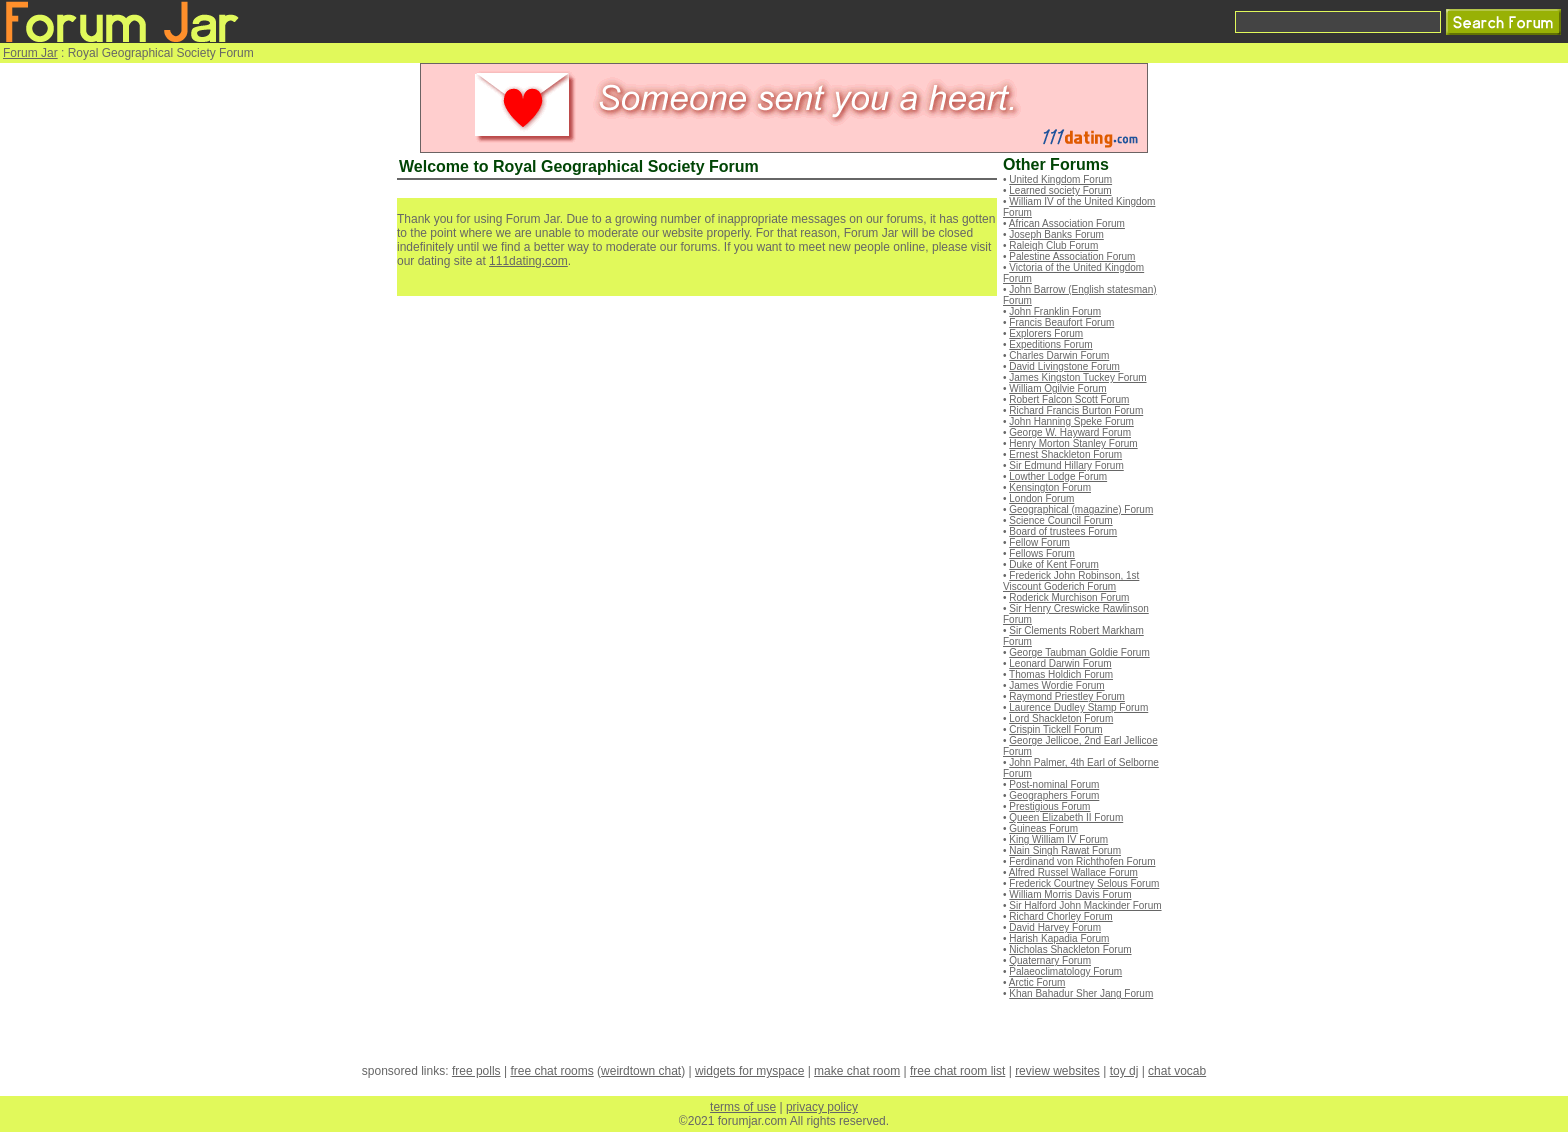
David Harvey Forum (1055, 927)
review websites (1057, 1071)
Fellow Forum (1039, 542)
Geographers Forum (1054, 795)
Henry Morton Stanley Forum (1073, 443)
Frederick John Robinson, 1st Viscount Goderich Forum (1071, 581)
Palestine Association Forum (1072, 256)
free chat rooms (551, 1071)
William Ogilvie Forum (1057, 388)
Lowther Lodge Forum (1058, 476)
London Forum (1041, 498)
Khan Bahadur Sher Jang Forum (1081, 993)
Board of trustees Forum (1063, 531)
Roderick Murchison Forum (1069, 597)
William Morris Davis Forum (1070, 894)
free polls (476, 1071)
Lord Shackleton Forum (1061, 718)
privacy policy (822, 1107)
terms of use (743, 1107)
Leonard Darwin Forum (1060, 663)
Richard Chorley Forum (1060, 916)
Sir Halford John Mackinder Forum (1085, 905)
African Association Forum (1067, 223)
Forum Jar (30, 53)
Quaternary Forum (1050, 960)
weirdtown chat (641, 1071)
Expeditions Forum (1050, 344)
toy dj (1124, 1071)
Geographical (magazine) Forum (1081, 509)
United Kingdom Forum (1060, 179)
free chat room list (957, 1071)
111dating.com (528, 261)
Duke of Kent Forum (1053, 564)
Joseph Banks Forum (1056, 234)
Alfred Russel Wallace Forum (1073, 872)
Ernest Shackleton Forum (1065, 454)
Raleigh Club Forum (1053, 245)
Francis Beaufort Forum (1061, 322)
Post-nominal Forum (1054, 784)
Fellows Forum (1042, 553)
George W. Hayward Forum (1070, 432)
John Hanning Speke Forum (1071, 421)
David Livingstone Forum (1064, 366)
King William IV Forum (1058, 839)
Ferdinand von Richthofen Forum (1082, 861)
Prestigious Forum (1049, 806)
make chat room (857, 1071)
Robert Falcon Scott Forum (1069, 399)
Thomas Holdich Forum (1061, 674)
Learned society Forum (1060, 190)
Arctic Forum (1037, 982)
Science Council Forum (1060, 520)
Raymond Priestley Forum (1067, 696)
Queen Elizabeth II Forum (1066, 817)
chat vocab (1177, 1071)
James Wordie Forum (1056, 685)
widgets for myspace (749, 1071)
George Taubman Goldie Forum (1079, 652)
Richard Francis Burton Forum (1076, 410)
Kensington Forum (1050, 487)
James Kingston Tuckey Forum (1077, 377)
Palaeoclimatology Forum (1065, 971)
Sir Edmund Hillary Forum (1066, 465)
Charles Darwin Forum (1059, 355)
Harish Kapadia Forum (1059, 938)
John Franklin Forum (1055, 311)
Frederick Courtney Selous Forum (1084, 883)
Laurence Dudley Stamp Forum (1078, 707)
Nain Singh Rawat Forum (1065, 850)
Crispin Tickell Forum (1055, 729)
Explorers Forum (1046, 333)
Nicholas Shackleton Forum (1070, 949)
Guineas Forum (1043, 828)
